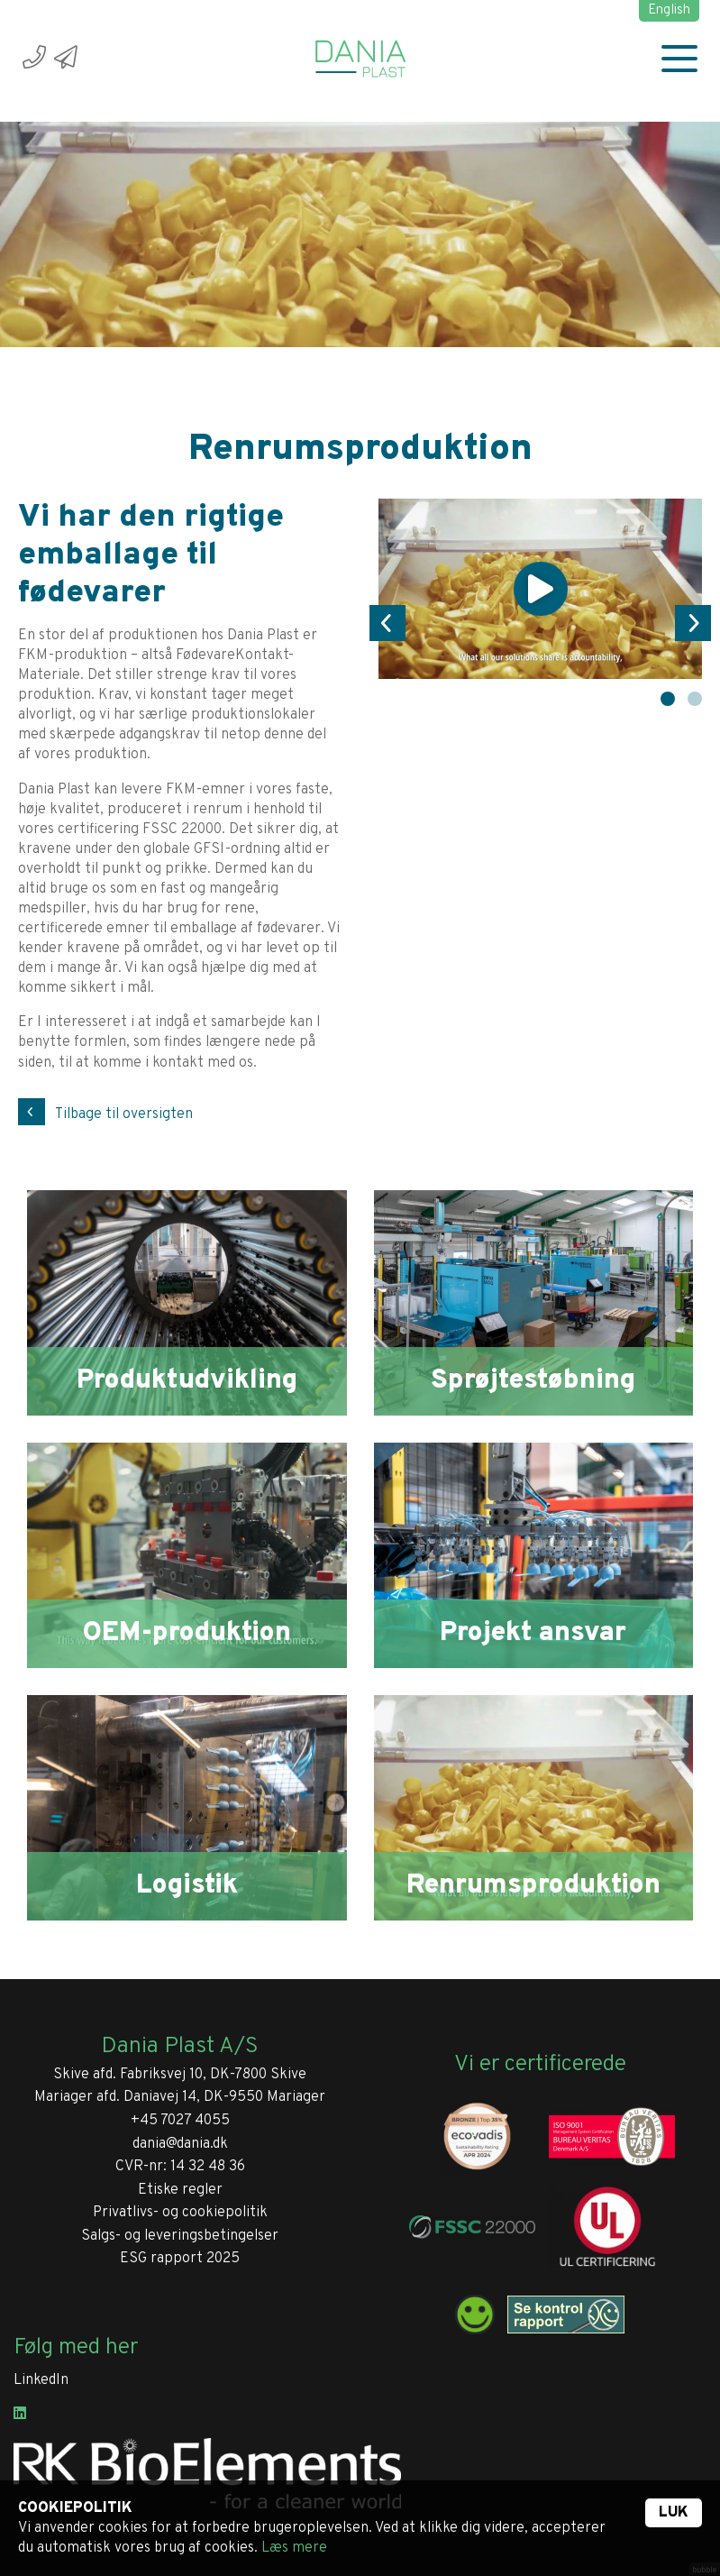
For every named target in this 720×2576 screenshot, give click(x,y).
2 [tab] (695, 699)
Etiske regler (180, 2190)
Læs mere (294, 2548)
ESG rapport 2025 (180, 2259)
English (669, 10)
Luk (673, 2513)
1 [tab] (668, 699)
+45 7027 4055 (180, 2121)
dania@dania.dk (180, 2144)
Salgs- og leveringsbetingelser (179, 2236)
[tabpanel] (540, 589)
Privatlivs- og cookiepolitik (180, 2213)
